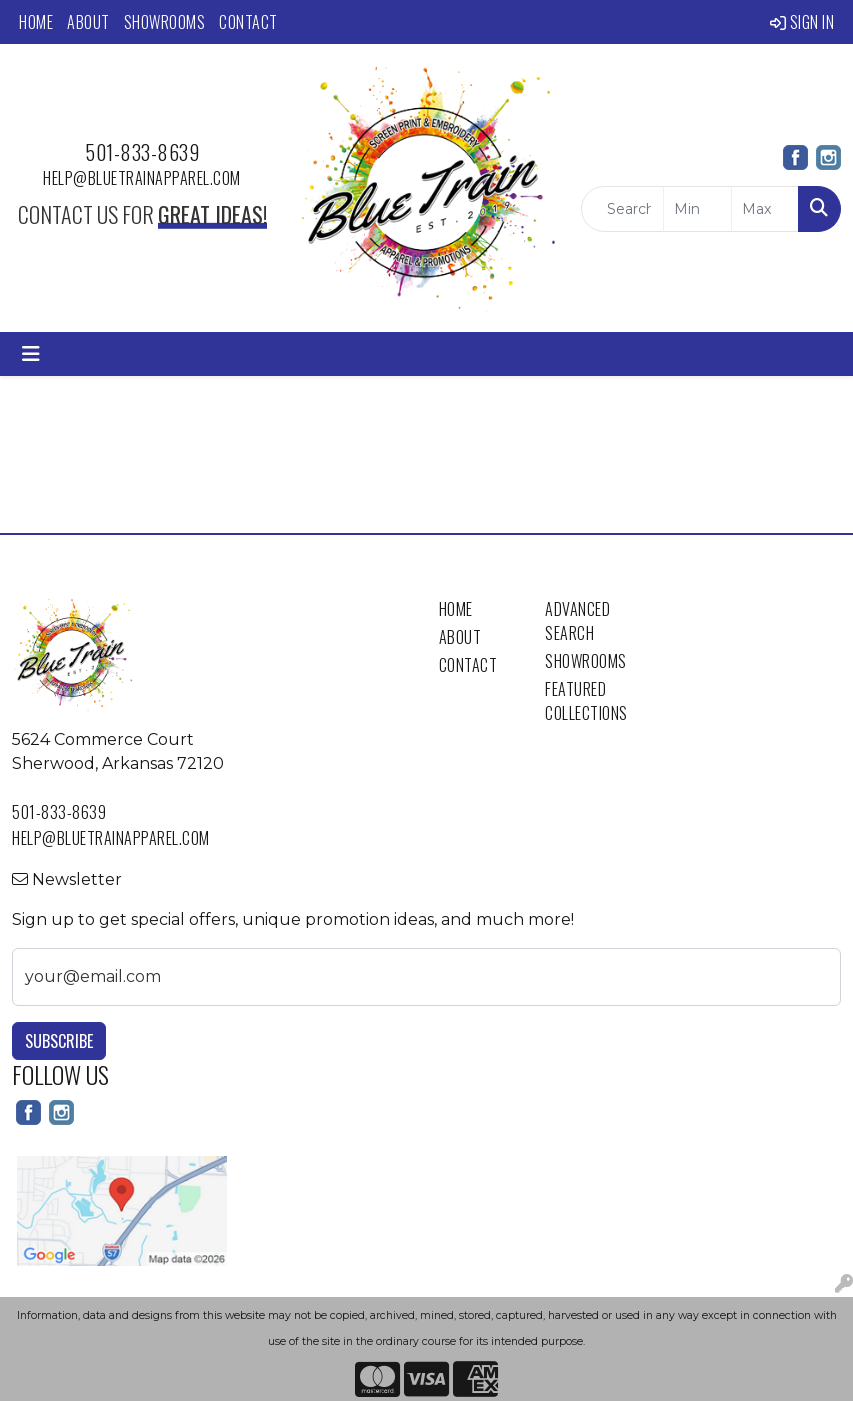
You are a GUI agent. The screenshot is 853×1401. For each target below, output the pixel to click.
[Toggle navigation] (31, 354)
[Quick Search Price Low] (697, 209)
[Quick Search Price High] (765, 209)
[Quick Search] (622, 209)
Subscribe (59, 1041)
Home (36, 22)
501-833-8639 (142, 152)
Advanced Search (577, 621)
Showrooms (165, 22)
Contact (248, 22)
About (88, 22)
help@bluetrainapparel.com (142, 178)
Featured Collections (586, 701)
